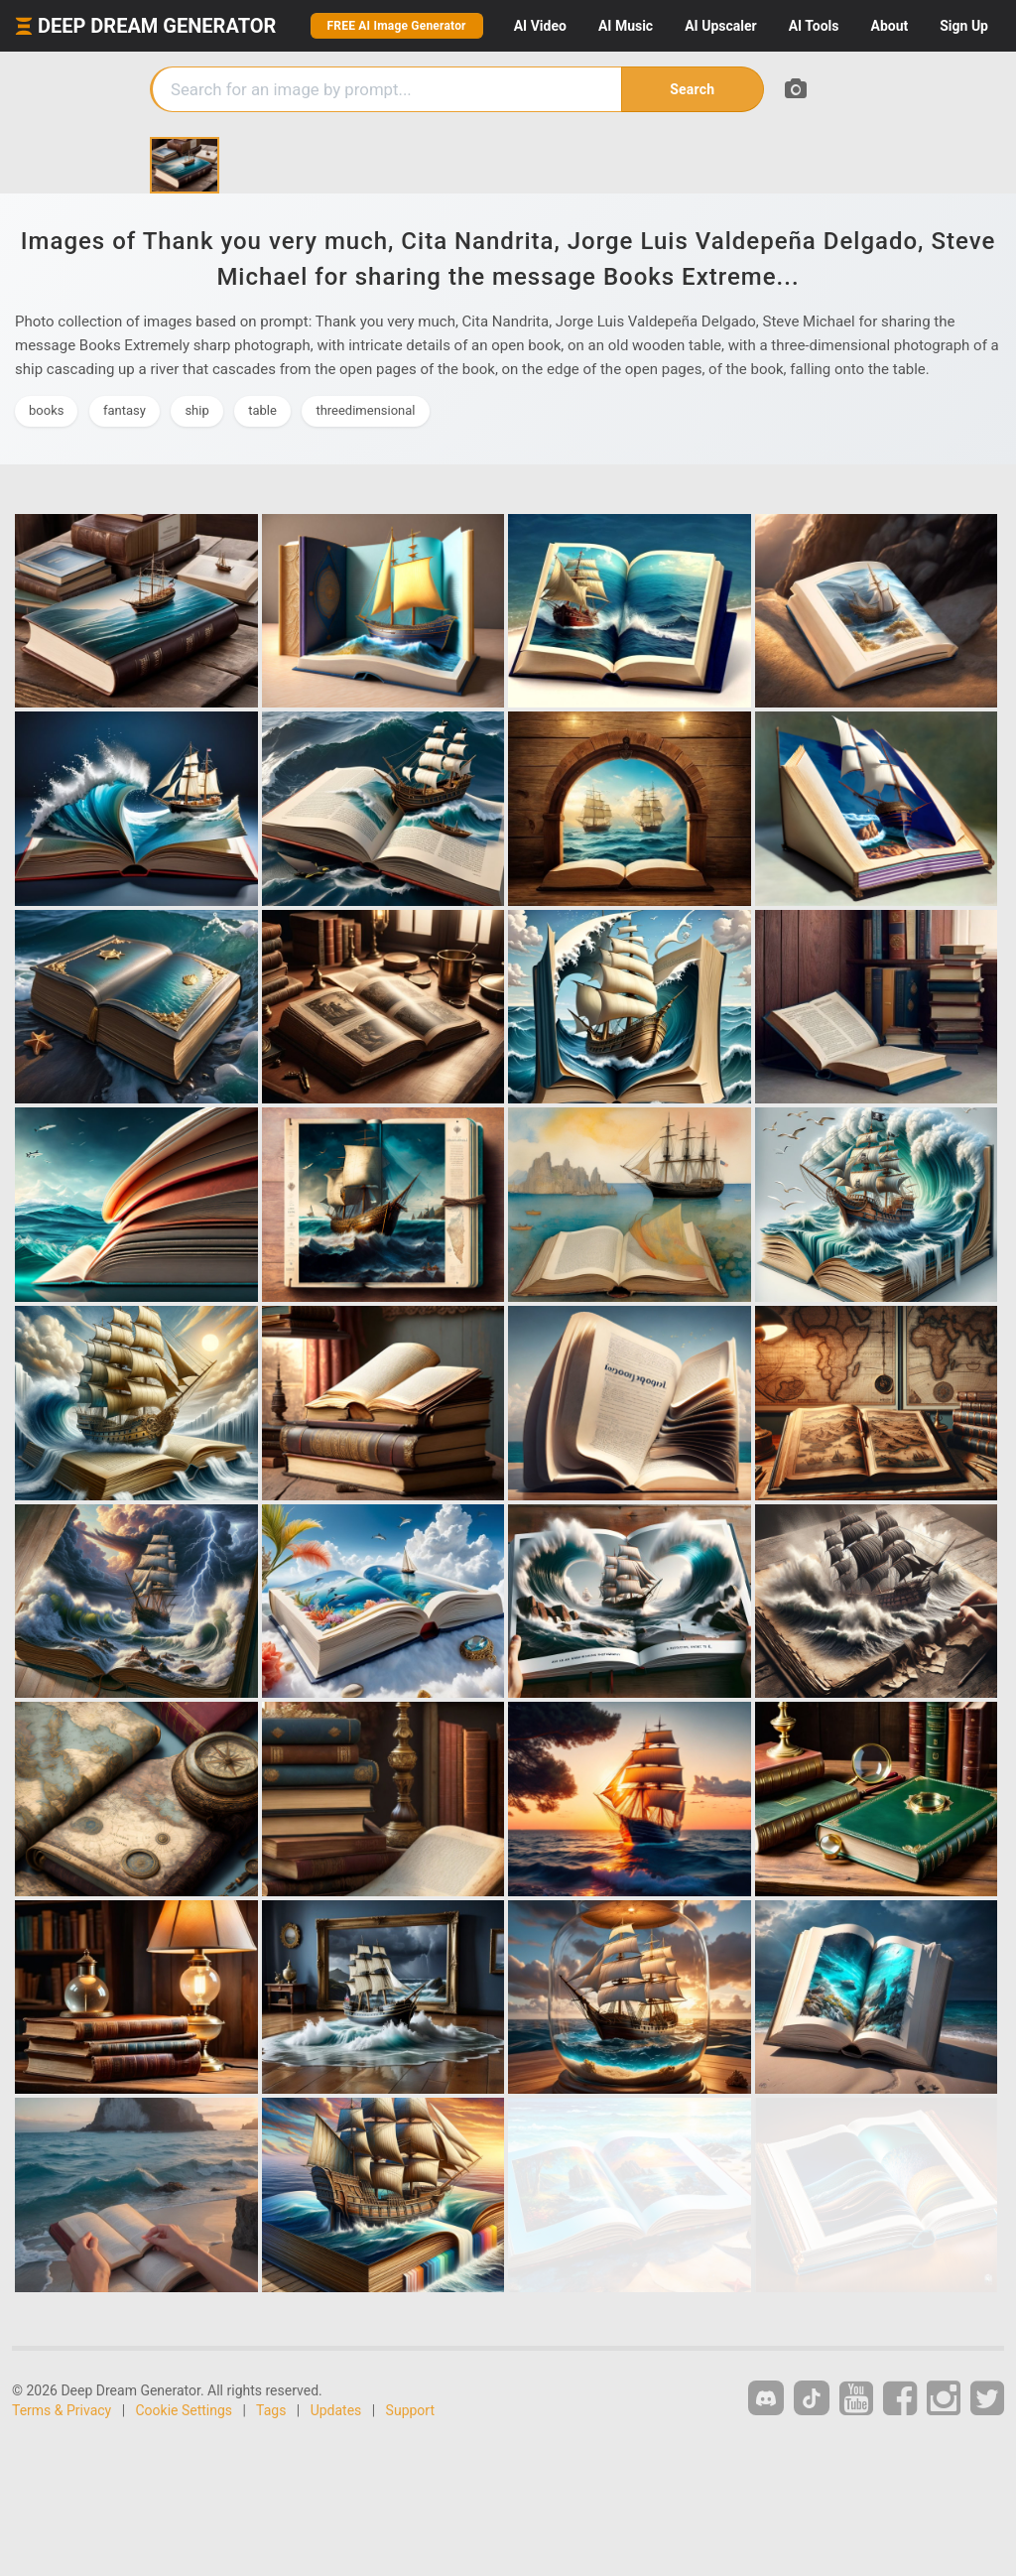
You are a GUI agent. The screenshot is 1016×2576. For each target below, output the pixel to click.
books (46, 410)
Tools (814, 26)
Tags (271, 2410)
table (262, 410)
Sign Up (964, 26)
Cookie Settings (184, 2410)
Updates (336, 2410)
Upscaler (720, 26)
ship (196, 410)
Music (625, 26)
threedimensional (365, 410)
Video (540, 26)
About (889, 26)
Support (410, 2410)
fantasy (124, 410)
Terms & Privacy (61, 2410)
